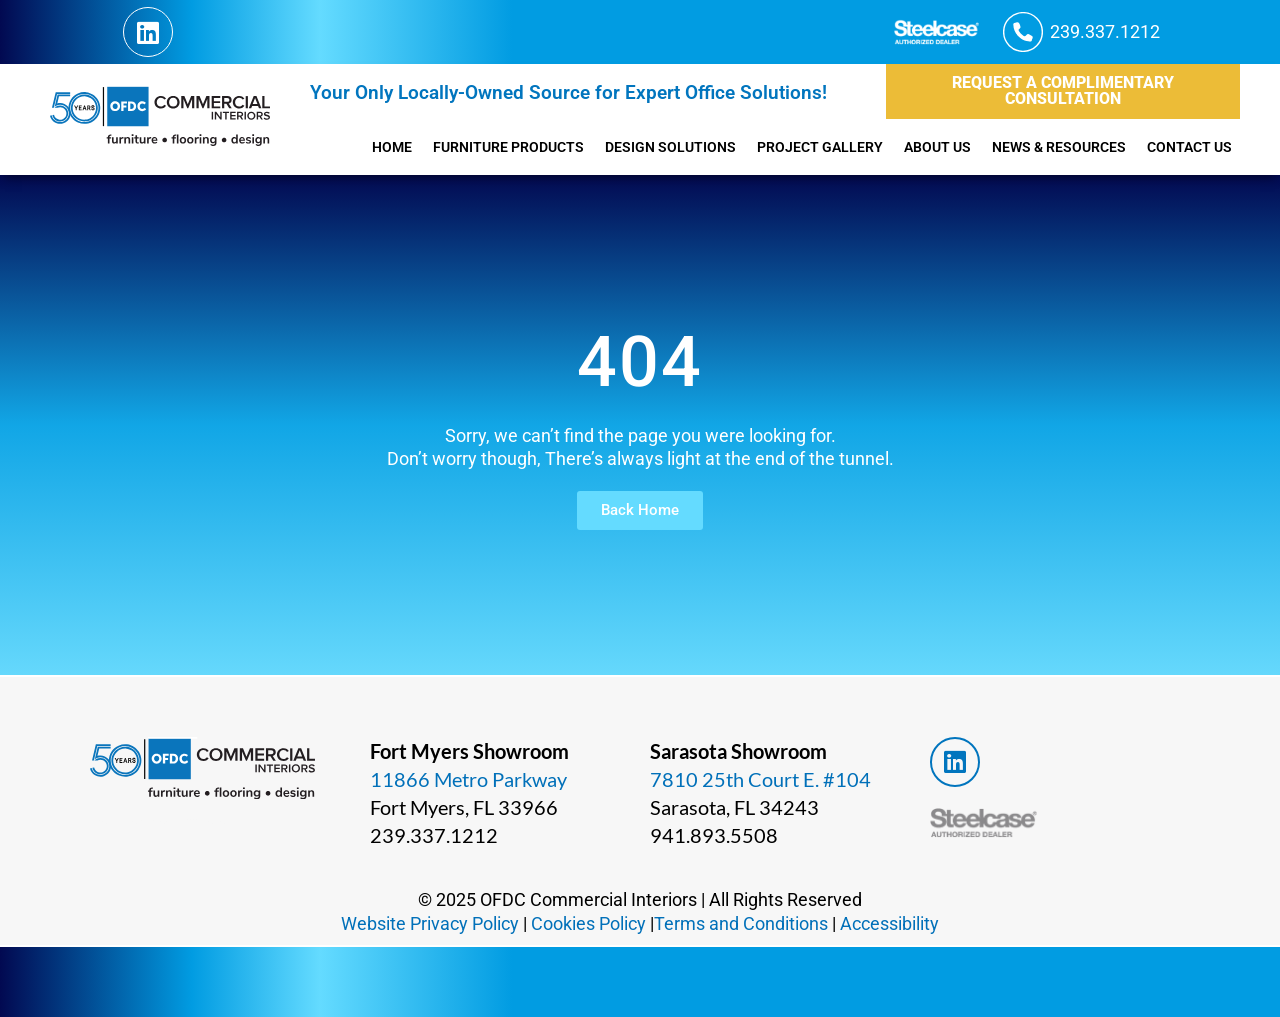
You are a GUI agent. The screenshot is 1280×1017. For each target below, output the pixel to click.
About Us (914, 147)
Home (334, 147)
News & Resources (1046, 147)
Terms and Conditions (746, 923)
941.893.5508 (711, 835)
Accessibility (896, 923)
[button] (1074, 32)
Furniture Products (457, 147)
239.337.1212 (431, 835)
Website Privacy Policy (426, 923)
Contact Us (1186, 147)
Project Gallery (788, 147)
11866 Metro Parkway (467, 779)
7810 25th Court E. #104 (759, 779)
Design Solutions (629, 147)
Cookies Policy (590, 923)
